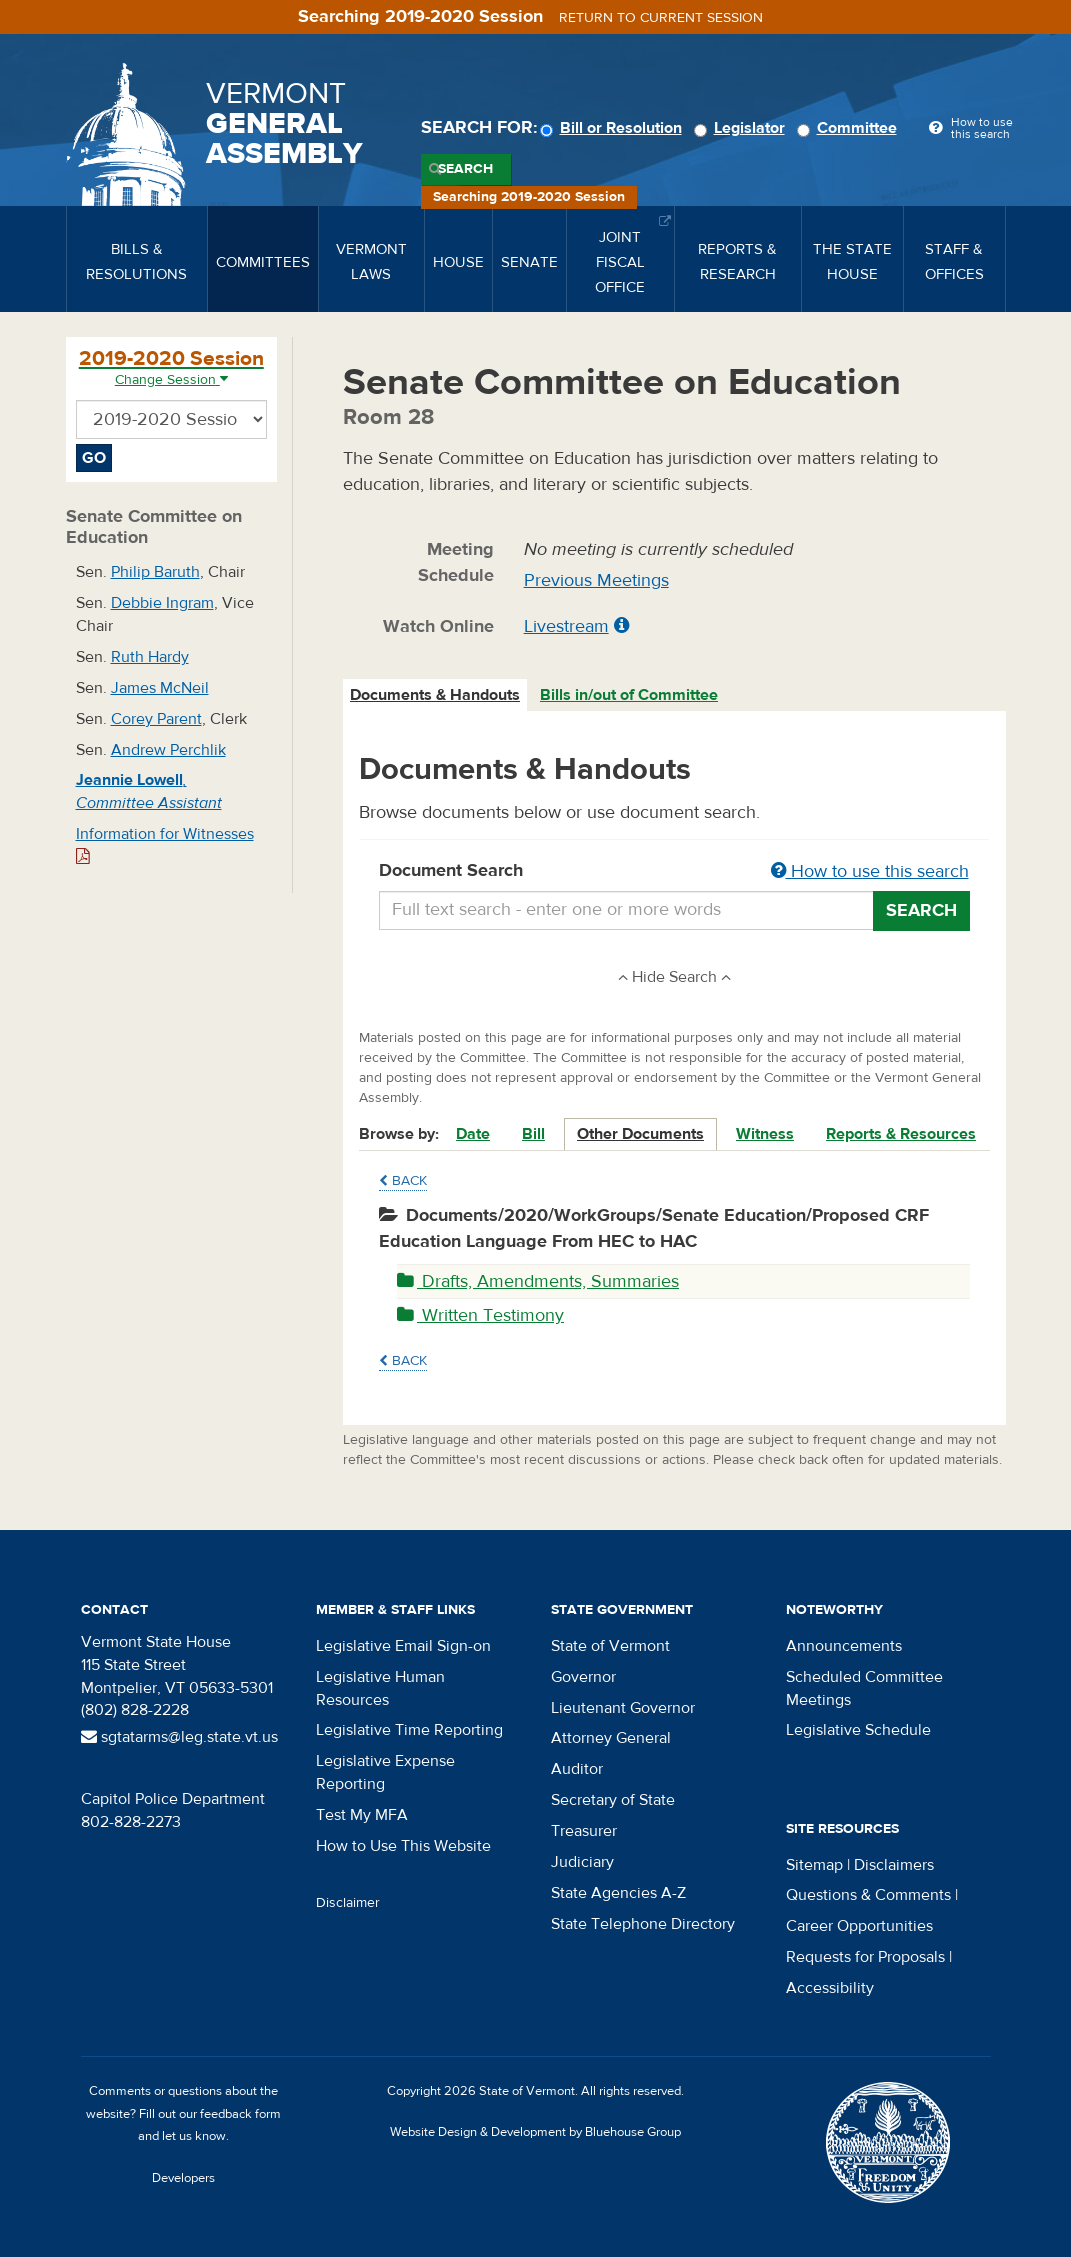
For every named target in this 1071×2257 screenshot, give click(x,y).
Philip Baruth (155, 572)
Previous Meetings (596, 580)
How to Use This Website (403, 1846)
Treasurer (584, 1831)
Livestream (566, 626)
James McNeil (160, 688)
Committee (850, 128)
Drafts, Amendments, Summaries (538, 1281)
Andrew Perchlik (168, 750)
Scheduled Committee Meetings (864, 1688)
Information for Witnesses (165, 844)
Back (403, 1181)
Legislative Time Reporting (409, 1730)
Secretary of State (613, 1800)
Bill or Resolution (614, 128)
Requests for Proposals (865, 1957)
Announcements (844, 1646)
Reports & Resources (901, 1134)
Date (473, 1134)
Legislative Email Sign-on (403, 1646)
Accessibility (830, 1988)
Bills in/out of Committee (629, 695)
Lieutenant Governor (623, 1708)
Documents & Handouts (435, 695)
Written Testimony (480, 1315)
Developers (183, 2178)
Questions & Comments (868, 1895)
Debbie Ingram (162, 603)
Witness (765, 1134)
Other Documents (640, 1134)
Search (465, 169)
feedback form (240, 2114)
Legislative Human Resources (380, 1688)
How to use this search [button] (870, 871)
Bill (533, 1134)
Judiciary (582, 1862)
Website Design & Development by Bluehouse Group (535, 2132)
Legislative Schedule (858, 1730)
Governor (583, 1677)
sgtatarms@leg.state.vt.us (179, 1737)
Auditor (577, 1769)
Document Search (674, 872)
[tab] (436, 695)
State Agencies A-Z (618, 1893)
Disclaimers (894, 1865)
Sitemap (814, 1865)
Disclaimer (348, 1903)
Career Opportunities (859, 1926)
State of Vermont (610, 1646)
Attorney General (611, 1738)
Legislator (742, 128)
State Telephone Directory (643, 1924)
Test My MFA (362, 1815)
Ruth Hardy (150, 657)
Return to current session (661, 18)
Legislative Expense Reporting (385, 1772)
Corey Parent (156, 719)
